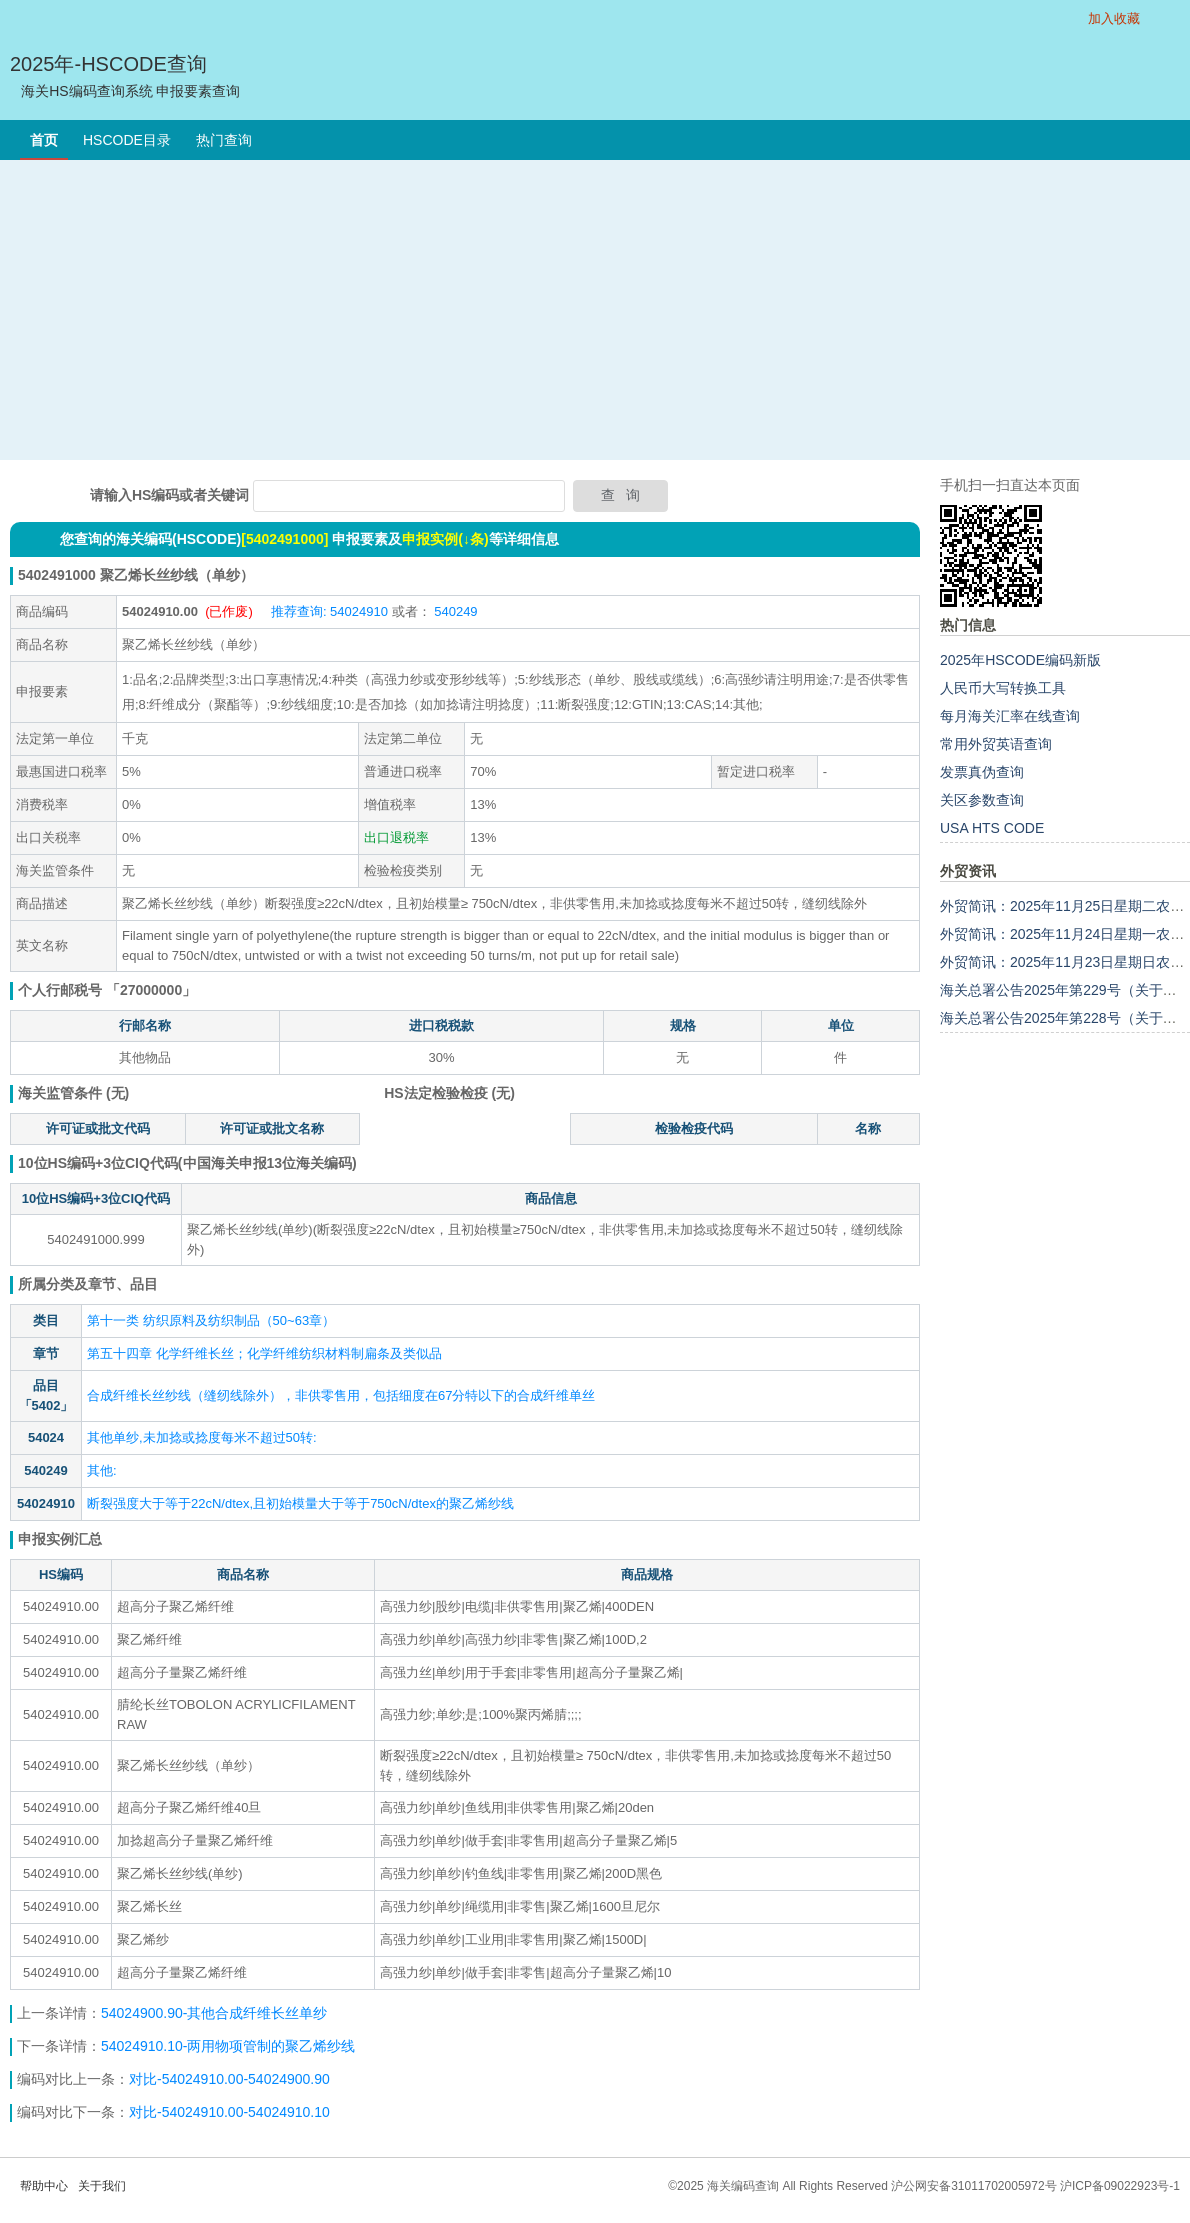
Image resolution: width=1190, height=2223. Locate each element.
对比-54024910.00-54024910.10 (229, 2112)
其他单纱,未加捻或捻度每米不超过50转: (202, 1437)
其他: (102, 1470)
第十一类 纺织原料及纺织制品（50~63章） (211, 1320)
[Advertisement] (595, 310)
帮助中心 (44, 2186)
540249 (454, 611)
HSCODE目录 (127, 140)
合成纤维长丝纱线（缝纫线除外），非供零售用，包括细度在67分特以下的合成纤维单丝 (341, 1395)
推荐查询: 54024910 (329, 611)
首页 (44, 140)
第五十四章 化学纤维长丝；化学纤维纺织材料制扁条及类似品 (264, 1353)
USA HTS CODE (992, 828)
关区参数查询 (982, 800)
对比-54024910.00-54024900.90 (229, 2079)
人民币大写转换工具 (1003, 688)
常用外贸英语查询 (996, 744)
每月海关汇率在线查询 (1010, 716)
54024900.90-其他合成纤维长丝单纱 (216, 2013)
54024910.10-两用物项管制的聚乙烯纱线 (228, 2046)
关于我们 (102, 2186)
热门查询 (224, 140)
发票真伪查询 (982, 772)
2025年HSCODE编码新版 (1020, 660)
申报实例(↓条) (445, 539)
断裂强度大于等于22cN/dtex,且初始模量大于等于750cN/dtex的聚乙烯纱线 (300, 1503)
